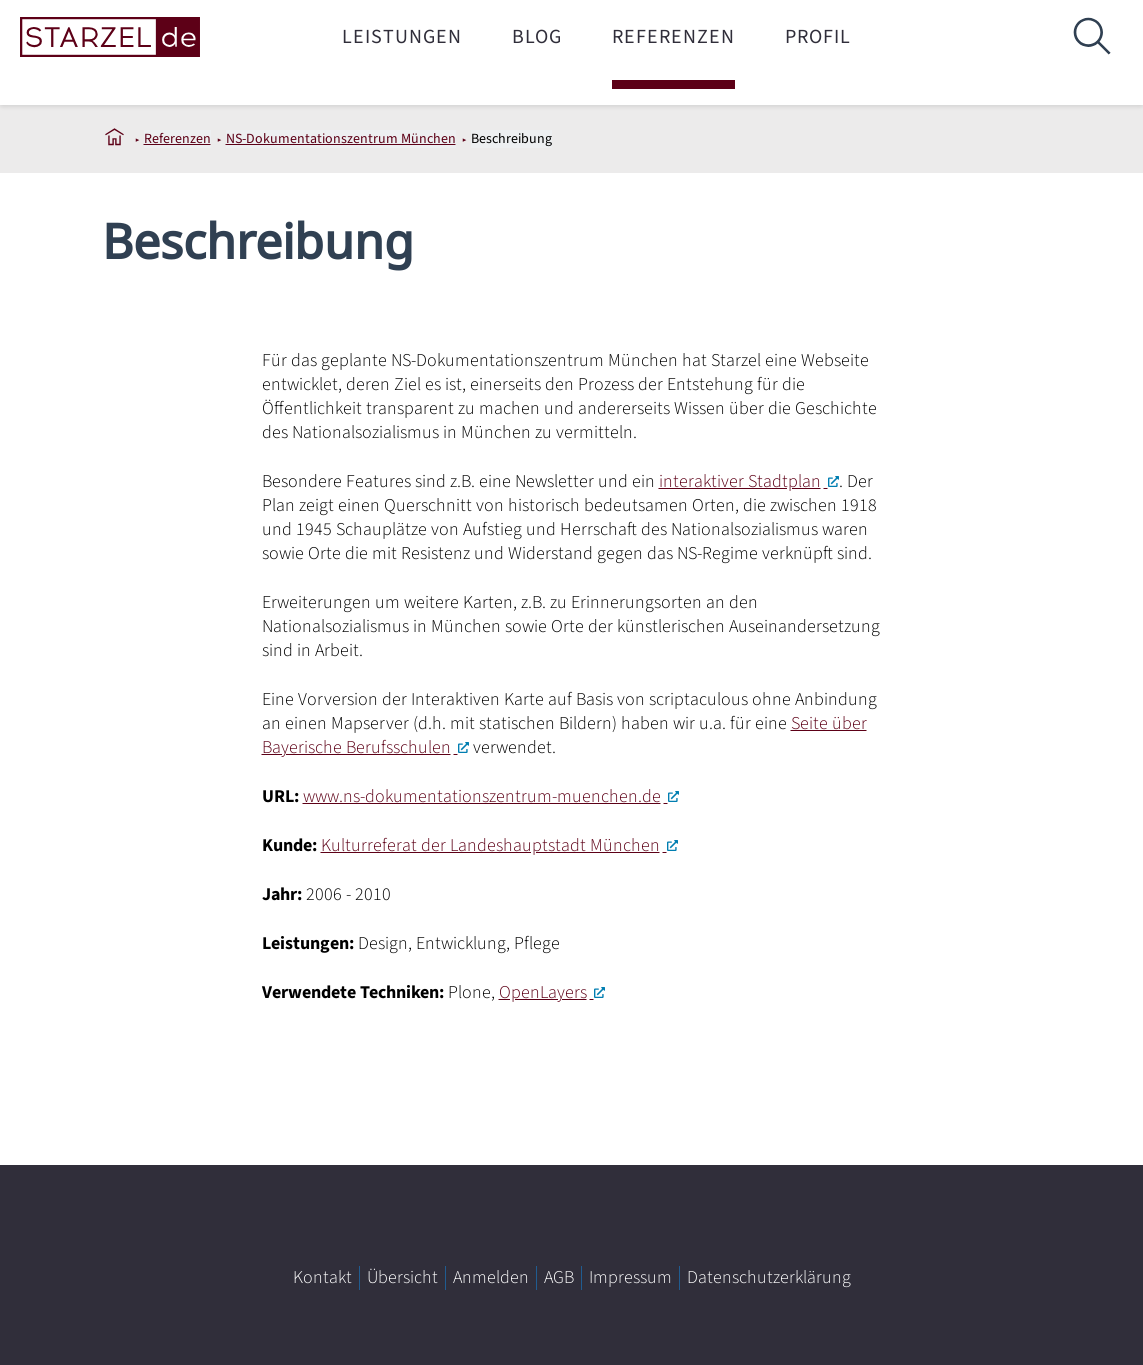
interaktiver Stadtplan (740, 481)
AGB (559, 1277)
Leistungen (402, 37)
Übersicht (402, 1277)
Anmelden (491, 1277)
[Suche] (1091, 37)
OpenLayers (543, 992)
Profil (818, 37)
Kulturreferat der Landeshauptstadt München (490, 845)
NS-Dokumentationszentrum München (341, 139)
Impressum (630, 1277)
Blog (537, 37)
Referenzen (673, 37)
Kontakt (322, 1277)
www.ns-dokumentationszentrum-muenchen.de (482, 796)
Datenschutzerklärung (769, 1277)
